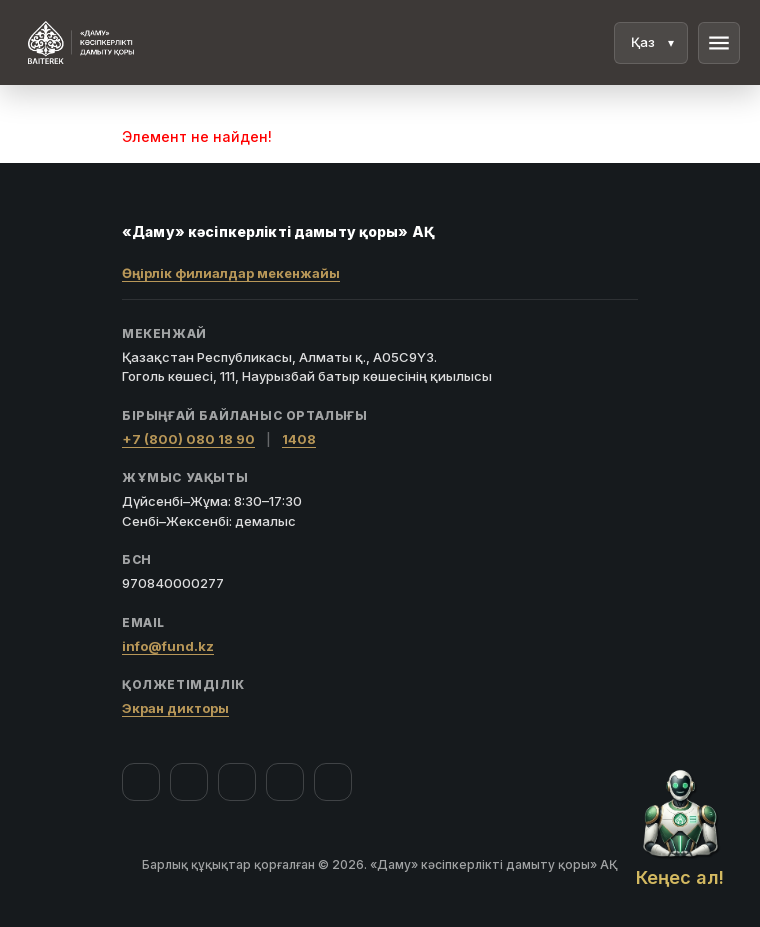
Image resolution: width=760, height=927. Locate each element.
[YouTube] (237, 782)
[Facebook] (141, 782)
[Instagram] (189, 782)
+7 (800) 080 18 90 (188, 439)
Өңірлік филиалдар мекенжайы (231, 273)
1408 (299, 439)
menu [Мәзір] (719, 43)
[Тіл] (651, 43)
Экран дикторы (175, 708)
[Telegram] (285, 782)
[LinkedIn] (333, 782)
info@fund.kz (168, 646)
